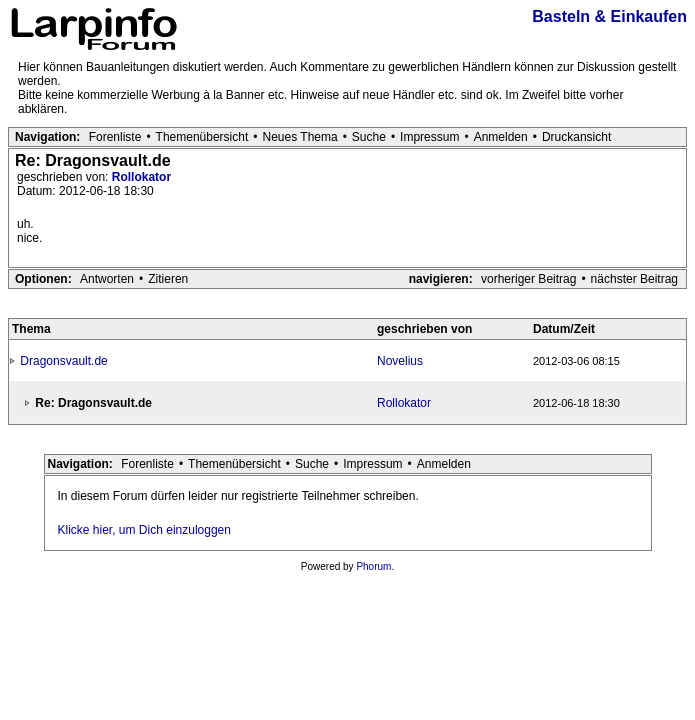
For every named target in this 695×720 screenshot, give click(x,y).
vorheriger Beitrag (528, 279)
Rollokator (141, 177)
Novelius (400, 361)
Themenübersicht (202, 137)
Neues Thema (300, 137)
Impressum (429, 137)
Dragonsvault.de (63, 361)
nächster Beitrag (634, 279)
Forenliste (115, 137)
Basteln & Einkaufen (609, 16)
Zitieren (168, 279)
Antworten (107, 279)
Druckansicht (576, 137)
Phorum (373, 566)
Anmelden (501, 137)
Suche (369, 137)
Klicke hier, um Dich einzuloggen (144, 530)
